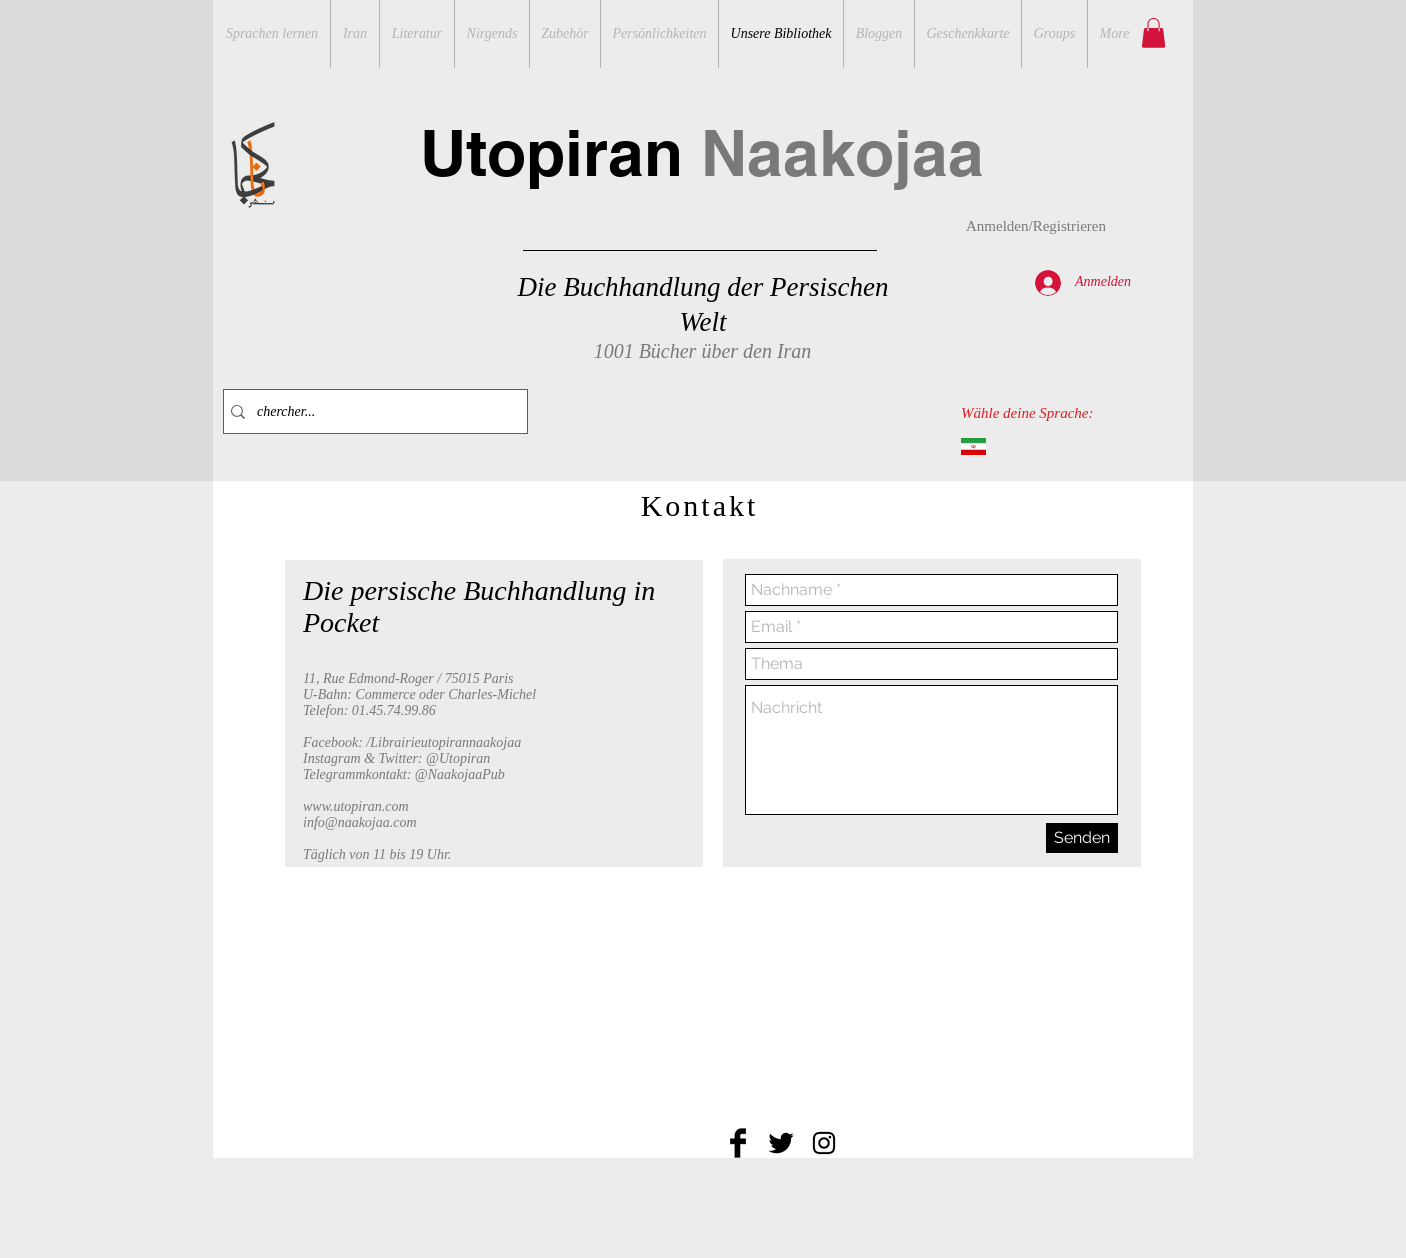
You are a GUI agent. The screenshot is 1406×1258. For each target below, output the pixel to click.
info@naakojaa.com (360, 822)
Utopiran (702, 152)
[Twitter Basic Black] (781, 1143)
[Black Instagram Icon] (824, 1143)
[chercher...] (371, 411)
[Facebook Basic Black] (738, 1143)
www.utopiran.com (356, 806)
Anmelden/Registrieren (1036, 226)
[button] (1153, 33)
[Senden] (1082, 838)
